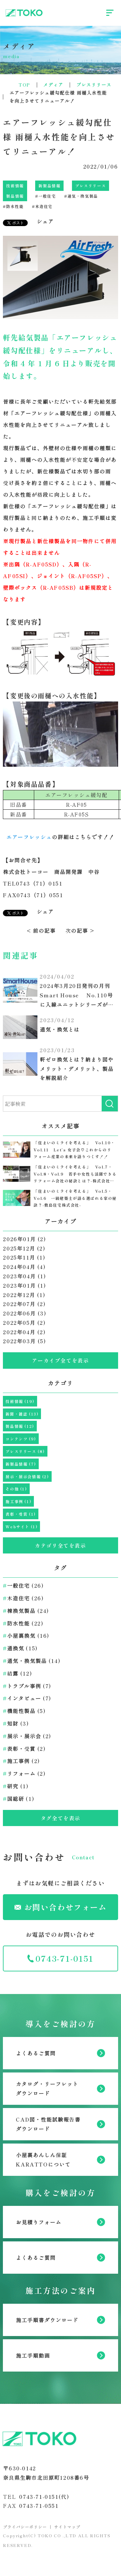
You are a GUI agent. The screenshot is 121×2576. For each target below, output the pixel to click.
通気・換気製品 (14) (31, 1661)
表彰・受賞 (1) (20, 1514)
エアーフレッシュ (29, 837)
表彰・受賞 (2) (24, 1748)
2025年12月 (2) (24, 1248)
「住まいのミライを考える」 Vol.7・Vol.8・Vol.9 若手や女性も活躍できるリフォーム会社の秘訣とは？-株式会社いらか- (75, 1174)
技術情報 (15, 185)
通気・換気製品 (81, 196)
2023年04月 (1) (24, 1276)
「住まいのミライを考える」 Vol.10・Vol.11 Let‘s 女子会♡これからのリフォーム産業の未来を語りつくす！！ (74, 1149)
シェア (45, 221)
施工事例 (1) (18, 1501)
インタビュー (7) (27, 1698)
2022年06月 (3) (24, 1313)
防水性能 (13, 206)
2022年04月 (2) (24, 1332)
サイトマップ (67, 2526)
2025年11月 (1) (24, 1257)
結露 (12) (17, 1673)
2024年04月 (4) (24, 1267)
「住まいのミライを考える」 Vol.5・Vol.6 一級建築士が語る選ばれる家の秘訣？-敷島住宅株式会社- (75, 1198)
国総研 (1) (18, 1798)
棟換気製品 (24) (26, 1611)
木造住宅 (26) (23, 1598)
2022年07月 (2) (24, 1304)
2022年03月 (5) (24, 1341)
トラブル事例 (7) (27, 1686)
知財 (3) (16, 1723)
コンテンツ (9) (20, 1438)
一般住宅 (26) (23, 1585)
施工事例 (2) (21, 1761)
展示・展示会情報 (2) (27, 1476)
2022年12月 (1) (24, 1295)
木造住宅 (42, 206)
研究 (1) (15, 1786)
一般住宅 (45, 196)
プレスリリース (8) (25, 1451)
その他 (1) (16, 1488)
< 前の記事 (41, 930)
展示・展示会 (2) (27, 1736)
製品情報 (15, 196)
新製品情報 (49, 185)
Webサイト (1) (21, 1526)
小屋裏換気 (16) (26, 1635)
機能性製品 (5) (24, 1711)
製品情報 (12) (19, 1426)
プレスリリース (90, 185)
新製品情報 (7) (20, 1464)
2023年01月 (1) (24, 1285)
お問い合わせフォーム (61, 1907)
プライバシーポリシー (25, 2526)
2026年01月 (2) (24, 1239)
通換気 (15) (20, 1648)
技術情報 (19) (19, 1401)
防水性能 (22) (23, 1623)
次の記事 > (80, 930)
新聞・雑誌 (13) (21, 1414)
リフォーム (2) (24, 1773)
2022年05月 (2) (24, 1322)
